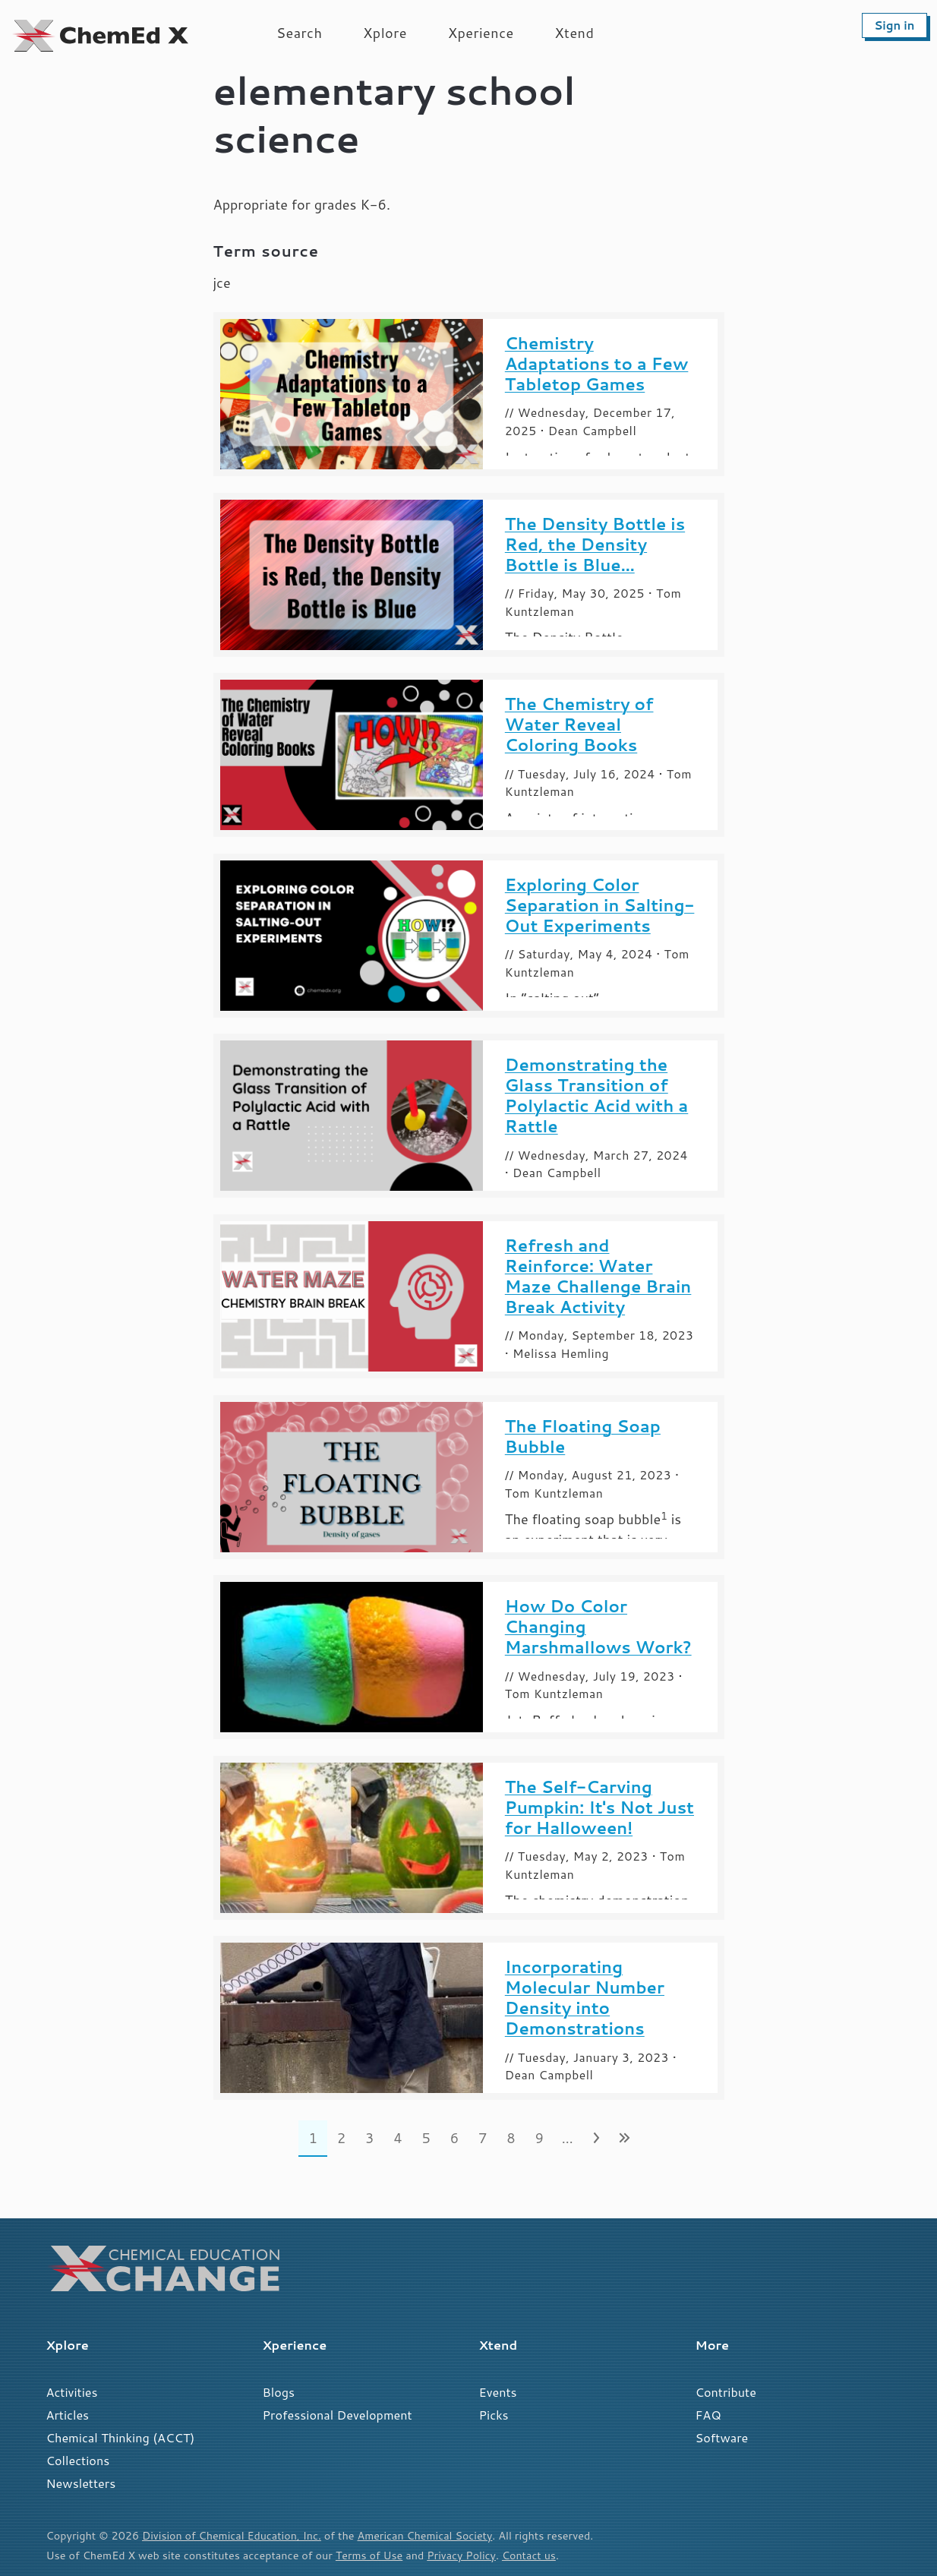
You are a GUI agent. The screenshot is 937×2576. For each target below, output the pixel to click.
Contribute (726, 2392)
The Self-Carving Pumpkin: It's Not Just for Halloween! (599, 1807)
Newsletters (81, 2483)
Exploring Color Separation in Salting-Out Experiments (600, 905)
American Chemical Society (427, 2535)
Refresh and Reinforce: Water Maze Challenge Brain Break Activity (598, 1276)
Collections (78, 2460)
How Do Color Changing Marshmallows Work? (598, 1626)
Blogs (279, 2392)
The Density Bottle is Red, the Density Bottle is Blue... (595, 544)
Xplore (385, 33)
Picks (494, 2414)
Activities (72, 2392)
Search (299, 33)
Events (498, 2392)
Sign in (894, 25)
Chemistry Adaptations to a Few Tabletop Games (597, 363)
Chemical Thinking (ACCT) (120, 2437)
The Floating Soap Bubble (583, 1436)
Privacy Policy (462, 2555)
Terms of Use (369, 2555)
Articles (68, 2414)
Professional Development (337, 2414)
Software (722, 2437)
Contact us (530, 2555)
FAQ (708, 2414)
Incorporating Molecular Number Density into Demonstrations (584, 1997)
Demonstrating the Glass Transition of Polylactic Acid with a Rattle (596, 1095)
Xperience (481, 33)
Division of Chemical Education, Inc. (232, 2535)
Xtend (575, 33)
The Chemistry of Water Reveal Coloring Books (579, 724)
